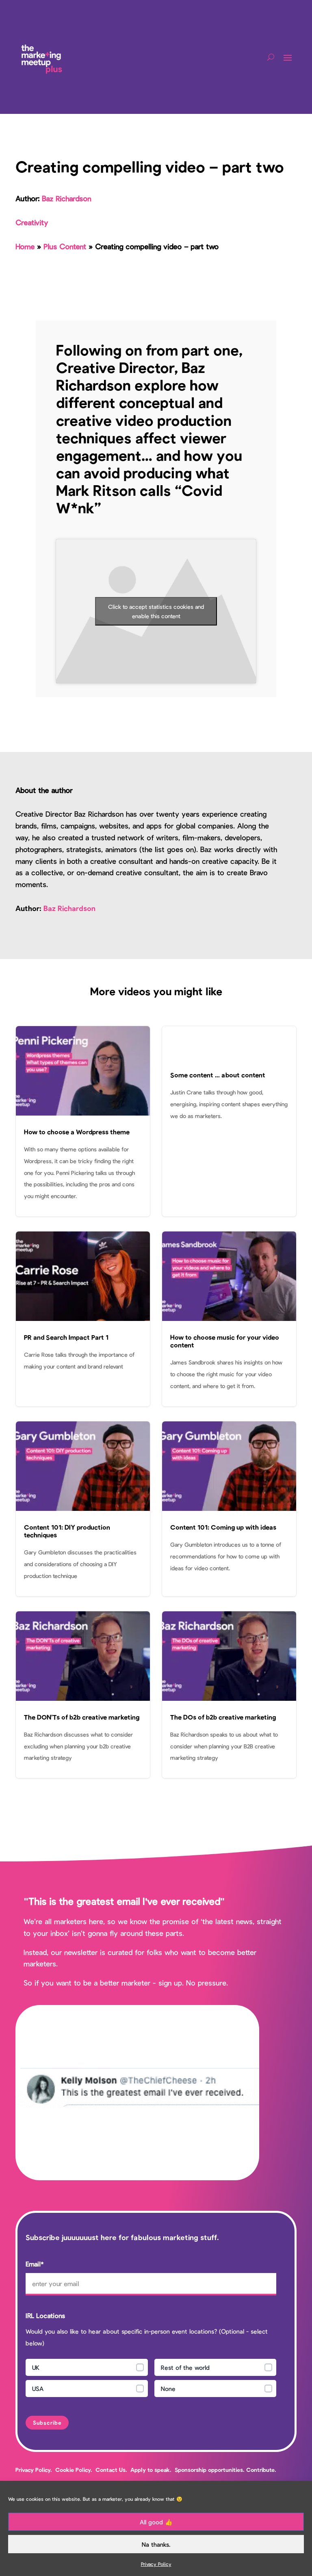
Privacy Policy (156, 2564)
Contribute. (261, 2469)
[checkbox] (151, 2380)
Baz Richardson (66, 198)
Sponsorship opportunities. (210, 2469)
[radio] (86, 2367)
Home (25, 246)
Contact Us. (112, 2469)
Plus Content (64, 246)
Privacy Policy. (33, 2469)
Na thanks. (156, 2544)
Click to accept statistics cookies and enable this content (156, 611)
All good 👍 (156, 2522)
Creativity (31, 222)
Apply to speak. (150, 2469)
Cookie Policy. (73, 2469)
